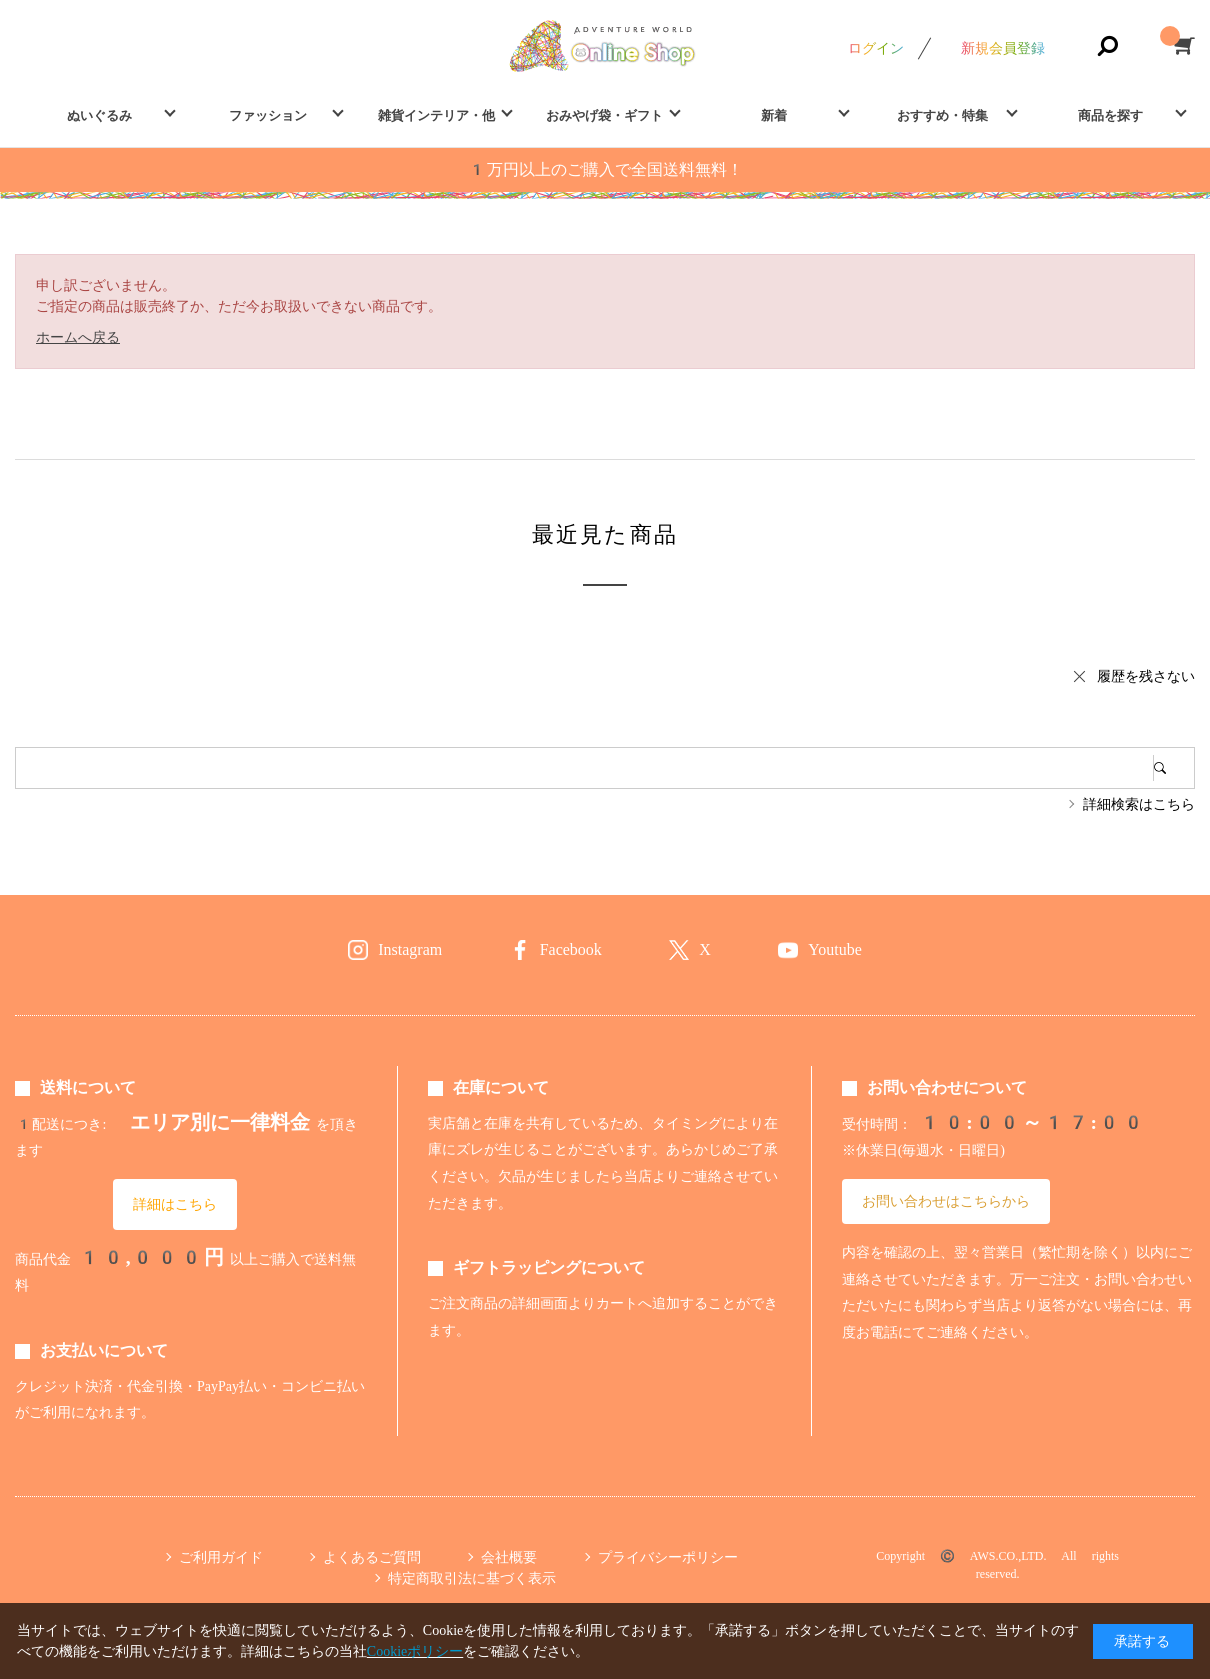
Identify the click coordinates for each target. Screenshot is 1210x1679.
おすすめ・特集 (942, 115)
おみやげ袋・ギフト (604, 115)
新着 (774, 115)
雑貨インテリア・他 (436, 115)
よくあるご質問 (372, 1557)
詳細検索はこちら (1139, 804)
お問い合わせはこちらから (946, 1201)
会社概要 (509, 1557)
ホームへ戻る (78, 337)
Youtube (835, 949)
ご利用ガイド (221, 1557)
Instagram (410, 949)
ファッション (268, 115)
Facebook (571, 949)
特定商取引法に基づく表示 (472, 1578)
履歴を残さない (1146, 676)
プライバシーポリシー (668, 1557)
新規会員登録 (1003, 48)
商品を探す (1110, 115)
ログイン (876, 48)
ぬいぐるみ (99, 115)
